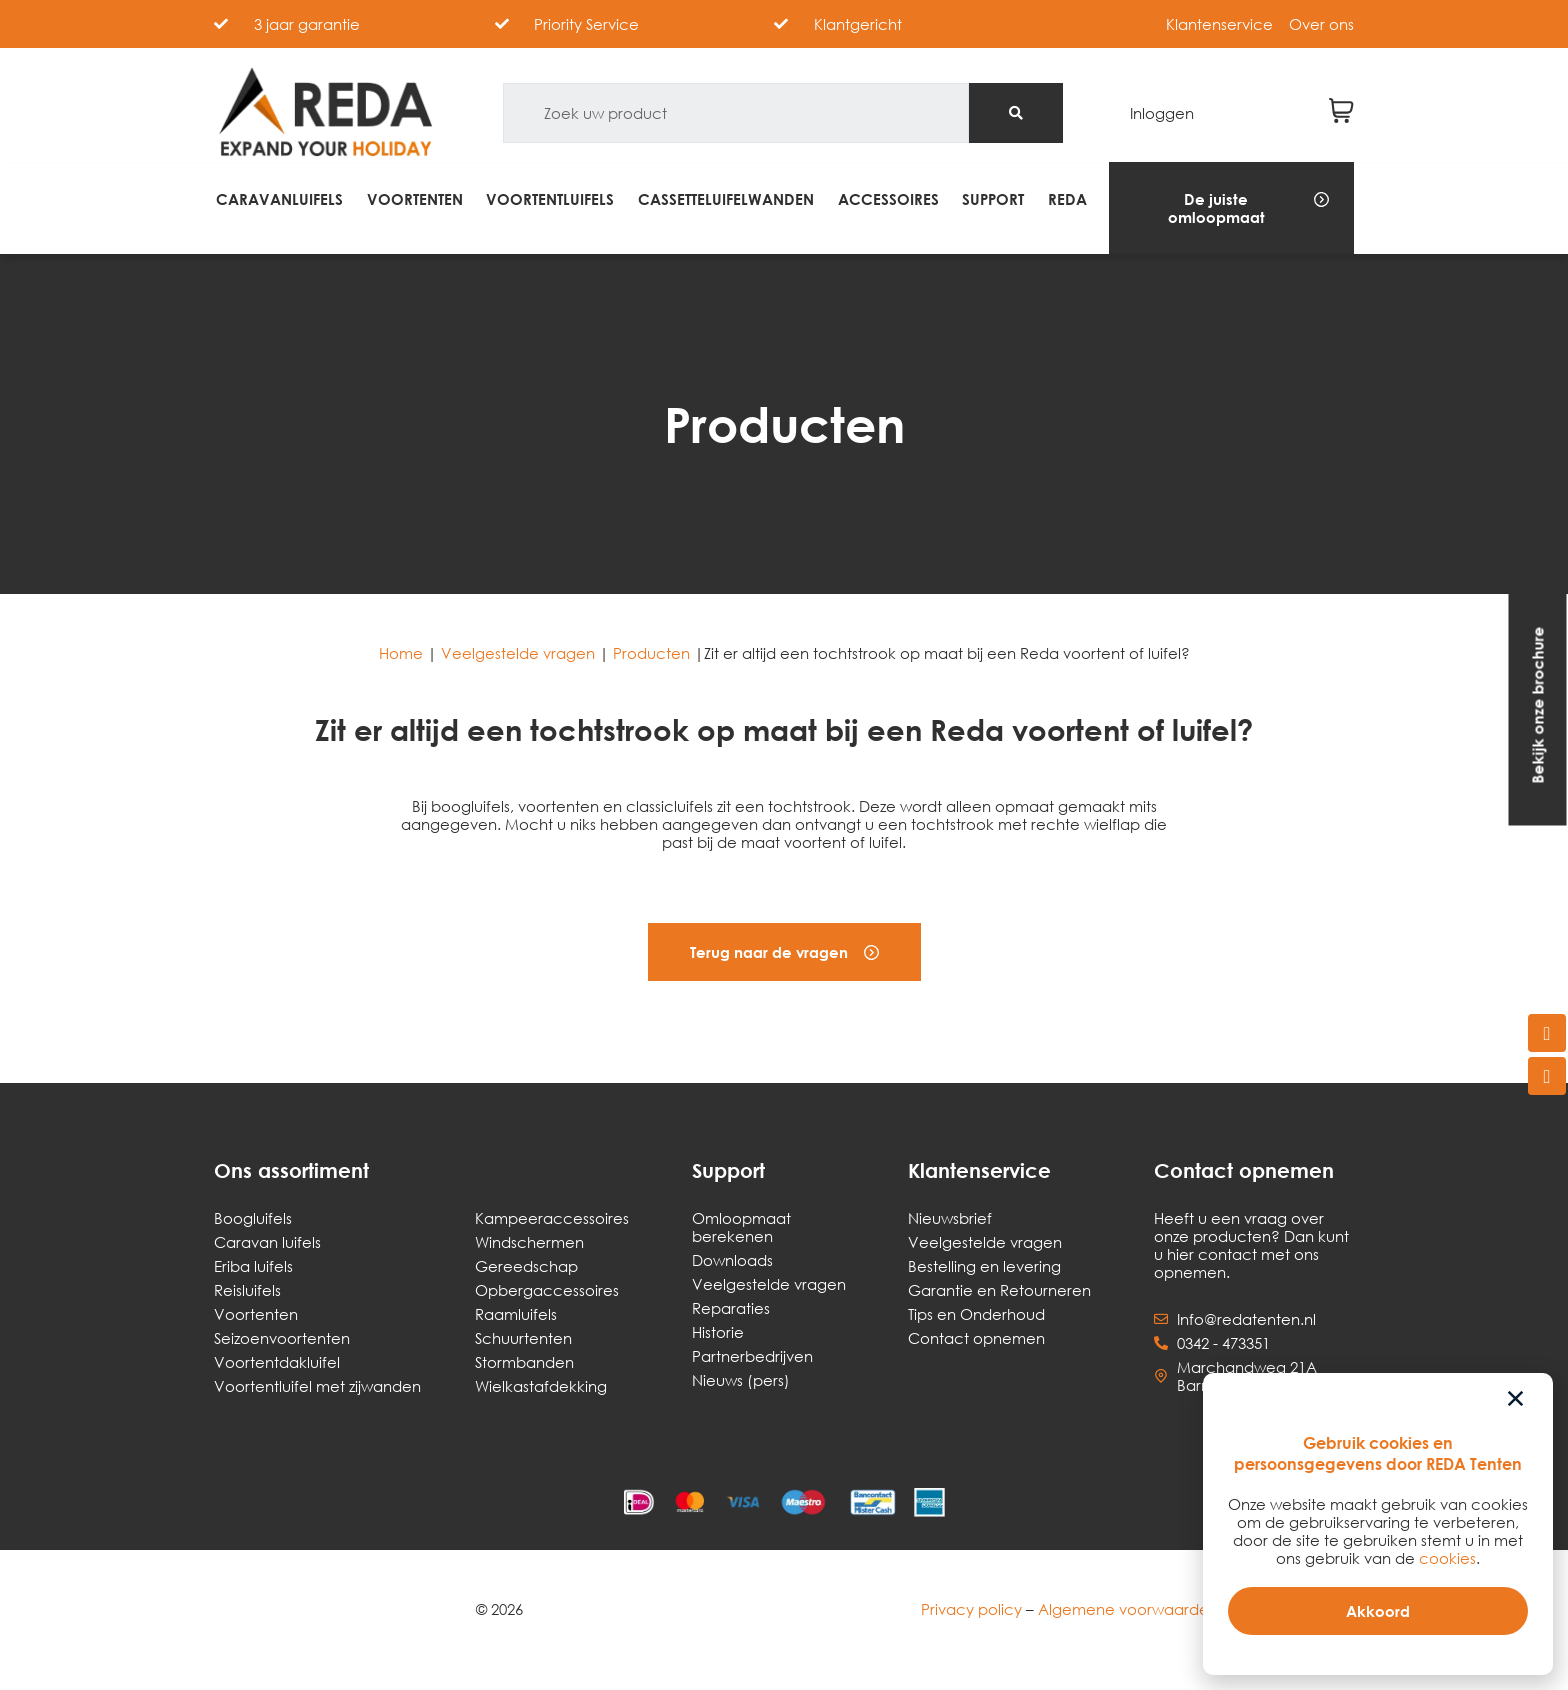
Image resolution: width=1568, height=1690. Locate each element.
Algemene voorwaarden (1128, 1609)
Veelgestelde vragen (518, 653)
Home (401, 653)
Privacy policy (971, 1609)
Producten (651, 653)
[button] (1231, 208)
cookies (1447, 1558)
